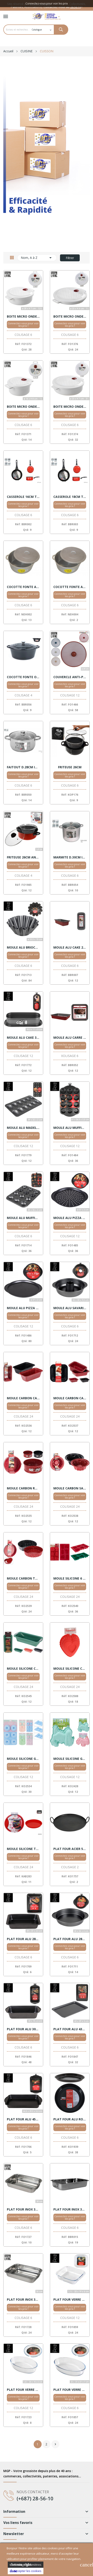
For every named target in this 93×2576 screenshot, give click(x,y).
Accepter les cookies (25, 2571)
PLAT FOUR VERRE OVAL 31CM (69, 2390)
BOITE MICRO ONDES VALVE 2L (69, 407)
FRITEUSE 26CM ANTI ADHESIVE (23, 857)
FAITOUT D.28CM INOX (23, 767)
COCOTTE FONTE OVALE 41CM (23, 677)
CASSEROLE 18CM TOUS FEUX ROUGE (69, 497)
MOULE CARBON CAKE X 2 (23, 1398)
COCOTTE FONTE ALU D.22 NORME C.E (23, 587)
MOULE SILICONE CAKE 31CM (23, 1669)
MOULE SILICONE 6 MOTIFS (69, 1578)
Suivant (55, 2444)
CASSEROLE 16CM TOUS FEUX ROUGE (23, 497)
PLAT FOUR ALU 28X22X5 (23, 1939)
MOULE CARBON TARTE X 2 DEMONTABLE (23, 1578)
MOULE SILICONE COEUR (69, 1669)
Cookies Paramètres (25, 2565)
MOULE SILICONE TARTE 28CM (23, 1849)
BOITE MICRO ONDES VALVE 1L (69, 316)
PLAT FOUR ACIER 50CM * (69, 1849)
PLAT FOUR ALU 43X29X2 (69, 2029)
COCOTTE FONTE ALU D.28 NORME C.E (69, 587)
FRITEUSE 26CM (69, 767)
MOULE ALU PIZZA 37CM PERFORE (69, 1218)
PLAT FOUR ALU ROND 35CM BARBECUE (69, 2119)
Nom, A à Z (37, 257)
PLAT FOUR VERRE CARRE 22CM (69, 2300)
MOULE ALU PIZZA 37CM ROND (23, 1308)
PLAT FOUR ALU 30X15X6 (23, 2029)
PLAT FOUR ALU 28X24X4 (69, 1939)
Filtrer (70, 258)
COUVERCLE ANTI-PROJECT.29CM (69, 677)
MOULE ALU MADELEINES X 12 (23, 1128)
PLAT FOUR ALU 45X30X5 (23, 2119)
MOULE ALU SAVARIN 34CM (69, 1308)
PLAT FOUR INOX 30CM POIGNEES (23, 2209)
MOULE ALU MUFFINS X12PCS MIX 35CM (23, 1218)
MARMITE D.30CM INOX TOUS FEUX (69, 857)
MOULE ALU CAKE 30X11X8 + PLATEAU (23, 1038)
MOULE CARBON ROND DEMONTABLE (23, 1488)
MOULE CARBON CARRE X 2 (69, 1398)
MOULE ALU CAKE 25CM (69, 947)
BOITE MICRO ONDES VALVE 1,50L (23, 316)
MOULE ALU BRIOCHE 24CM (23, 947)
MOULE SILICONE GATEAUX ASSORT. (23, 1759)
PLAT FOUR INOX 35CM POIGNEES (23, 2300)
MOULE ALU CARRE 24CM (69, 1038)
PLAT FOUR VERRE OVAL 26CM (23, 2390)
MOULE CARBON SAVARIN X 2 (69, 1488)
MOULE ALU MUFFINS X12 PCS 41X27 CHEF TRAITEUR (69, 1128)
